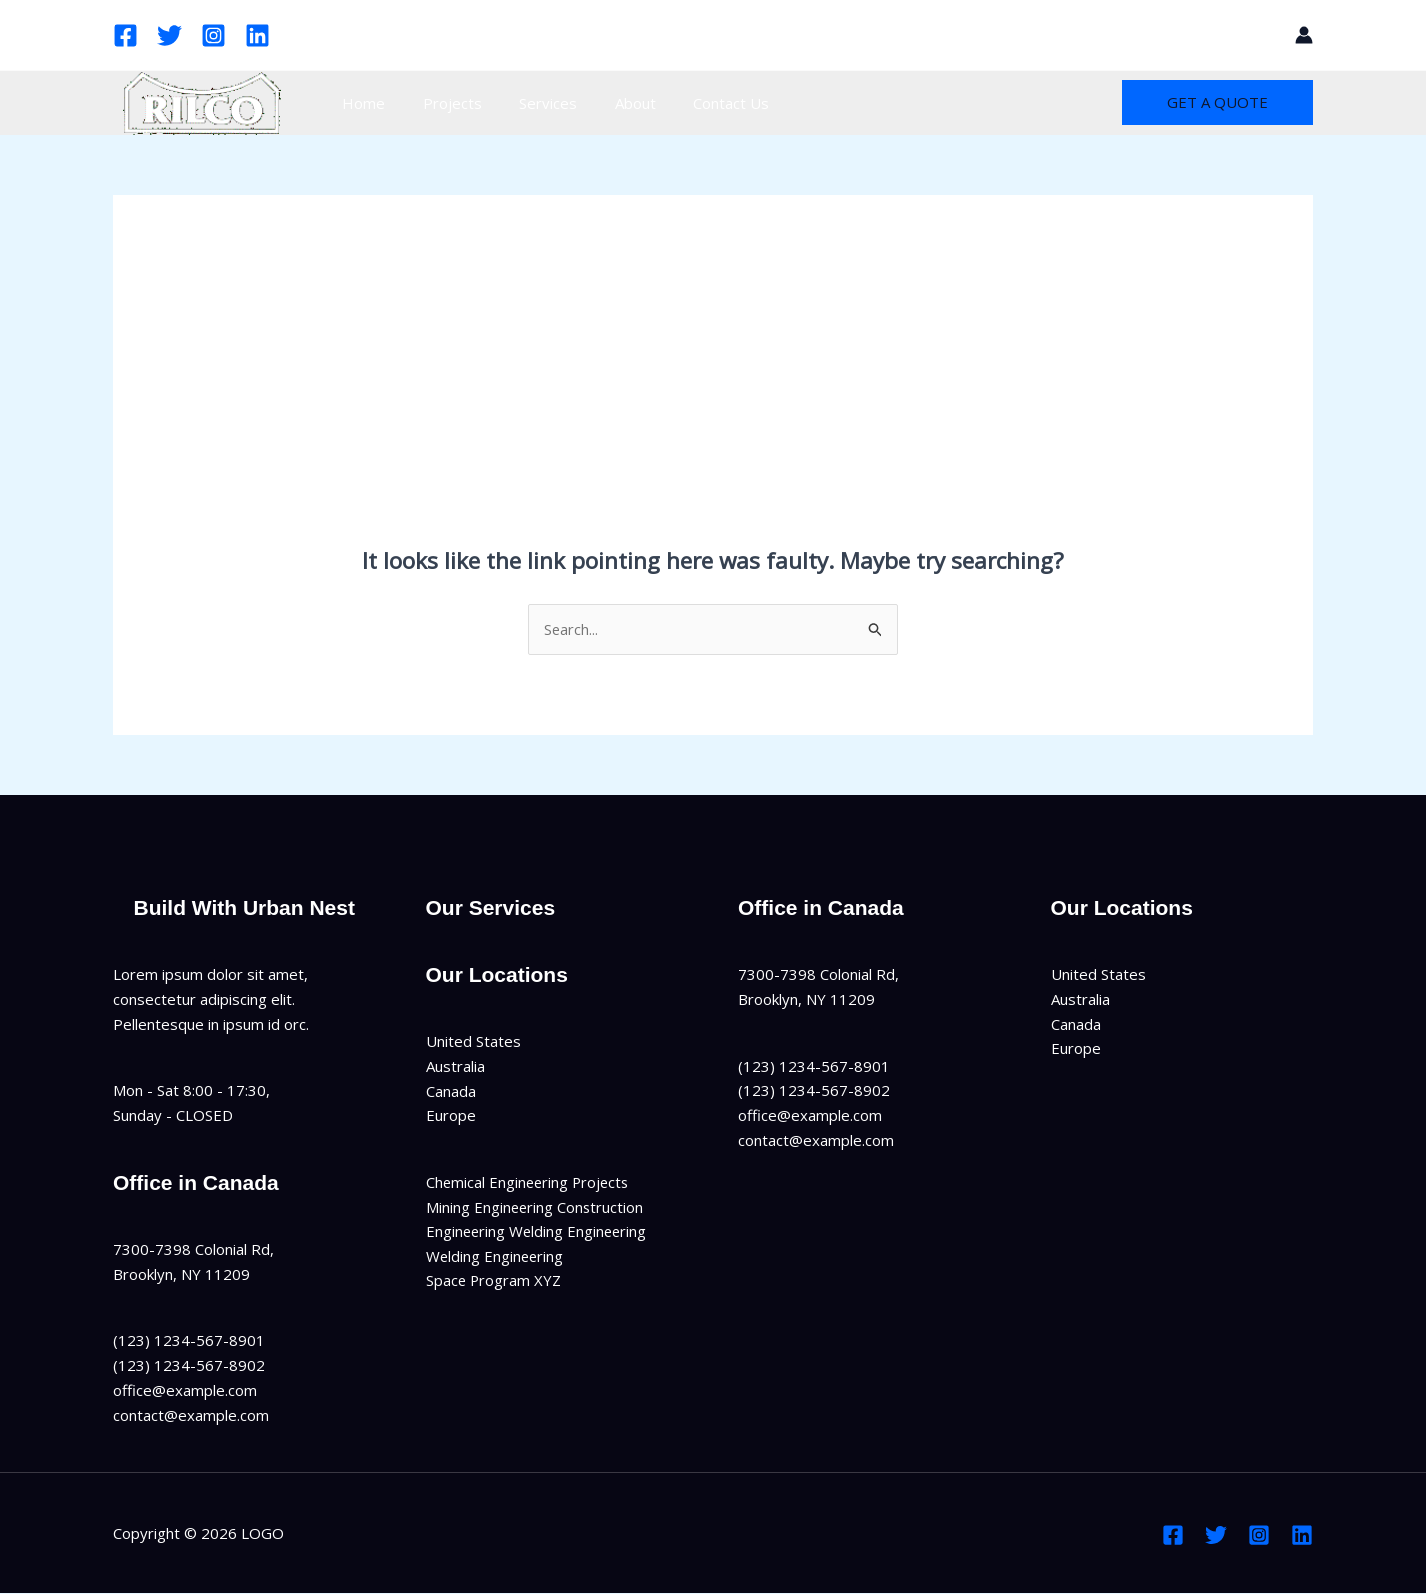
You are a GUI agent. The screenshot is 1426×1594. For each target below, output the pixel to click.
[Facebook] (125, 35)
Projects (441, 103)
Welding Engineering (496, 1257)
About (609, 103)
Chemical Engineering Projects (530, 1182)
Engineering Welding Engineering (538, 1232)
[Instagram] (213, 35)
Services (530, 103)
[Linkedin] (257, 35)
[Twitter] (169, 35)
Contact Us (698, 103)
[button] (1266, 35)
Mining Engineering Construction (536, 1207)
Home (360, 103)
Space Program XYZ (494, 1281)
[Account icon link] (1304, 35)
